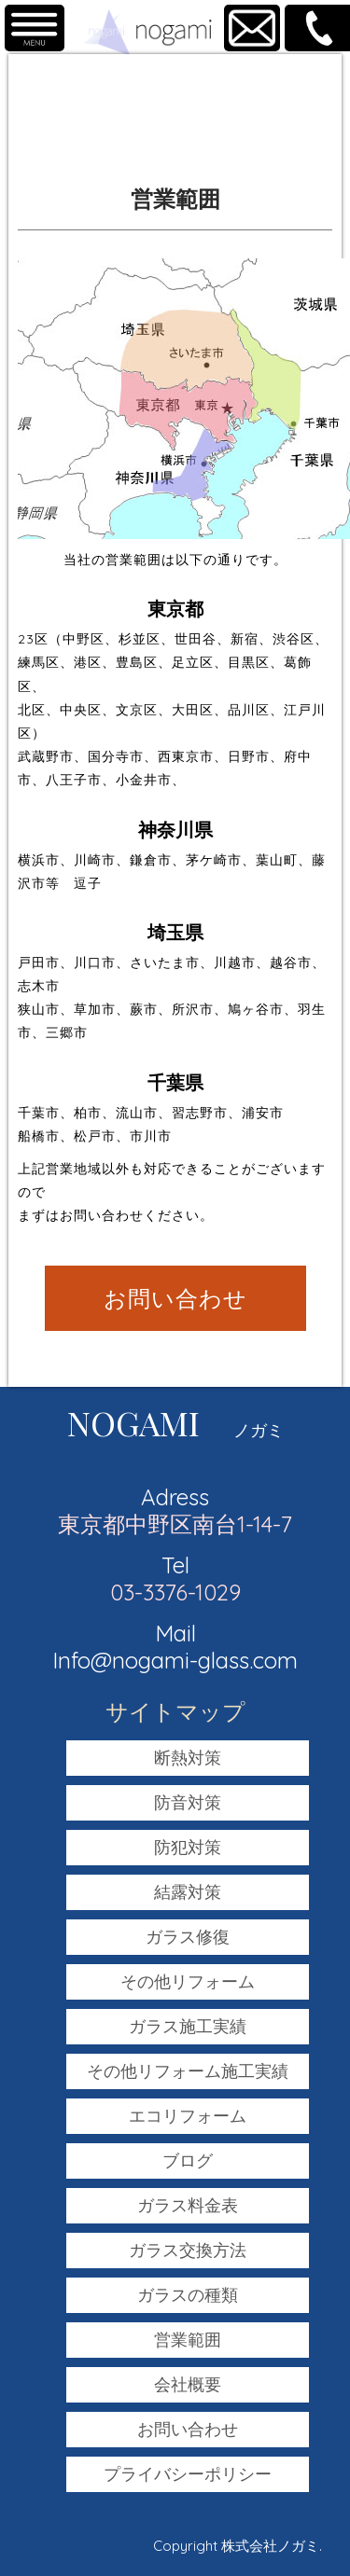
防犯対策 (187, 1847)
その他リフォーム (187, 1981)
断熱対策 (187, 1757)
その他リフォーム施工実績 (187, 2071)
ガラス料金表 (187, 2205)
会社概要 (187, 2384)
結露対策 (187, 1892)
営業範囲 (187, 2339)
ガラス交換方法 (187, 2250)
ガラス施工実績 (187, 2026)
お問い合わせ (175, 1298)
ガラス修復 (188, 1936)
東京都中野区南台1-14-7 (175, 1524)
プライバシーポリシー (188, 2474)
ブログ (187, 2160)
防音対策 (187, 1802)
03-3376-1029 (175, 1592)
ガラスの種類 (187, 2295)
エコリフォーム (187, 2115)
